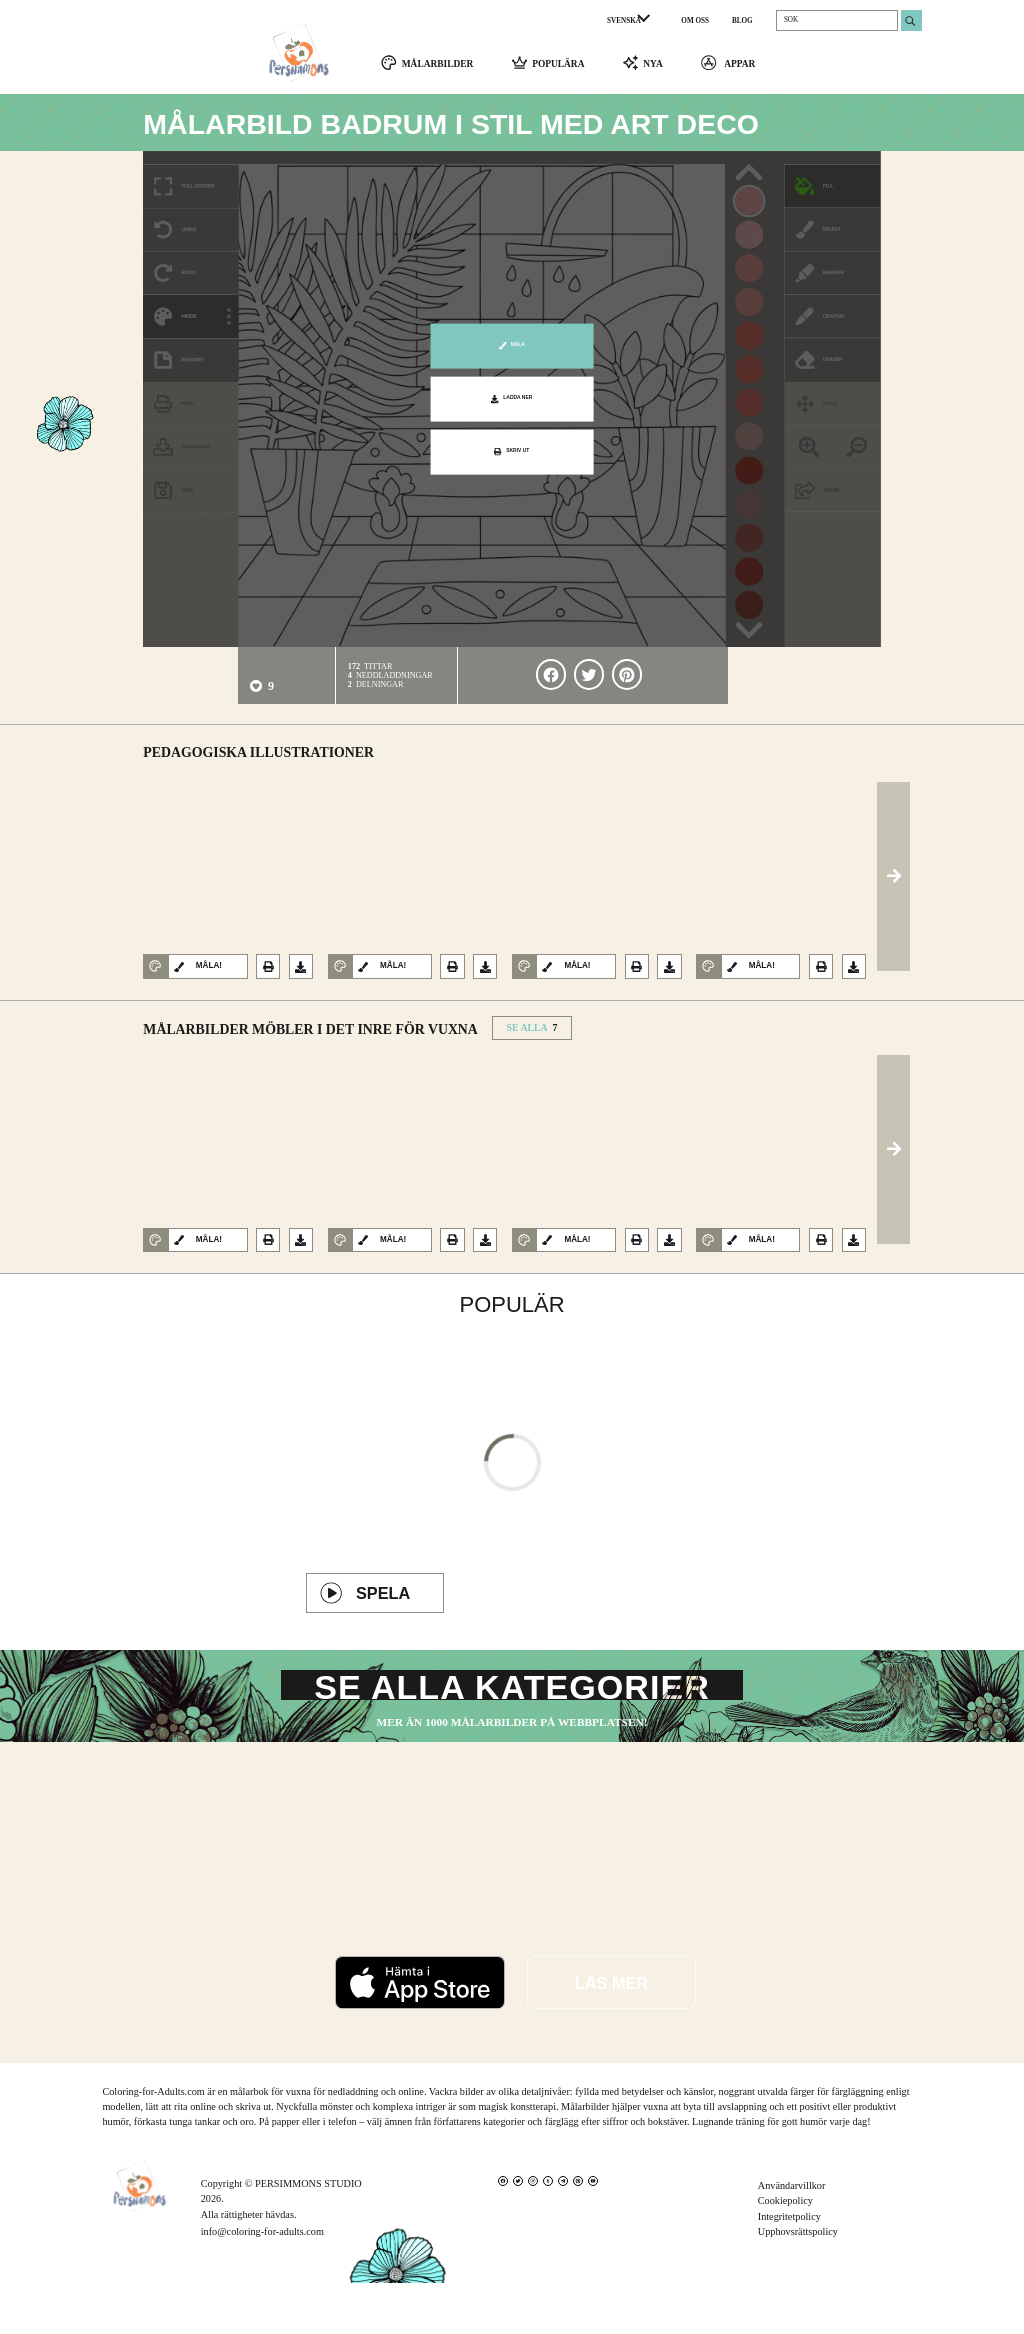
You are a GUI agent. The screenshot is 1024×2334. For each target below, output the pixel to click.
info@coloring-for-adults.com (262, 2282)
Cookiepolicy (785, 2251)
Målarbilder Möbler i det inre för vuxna (310, 1038)
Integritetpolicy (789, 2267)
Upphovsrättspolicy (798, 2282)
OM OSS (695, 21)
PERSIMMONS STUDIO (308, 2234)
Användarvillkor (792, 2236)
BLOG (742, 21)
